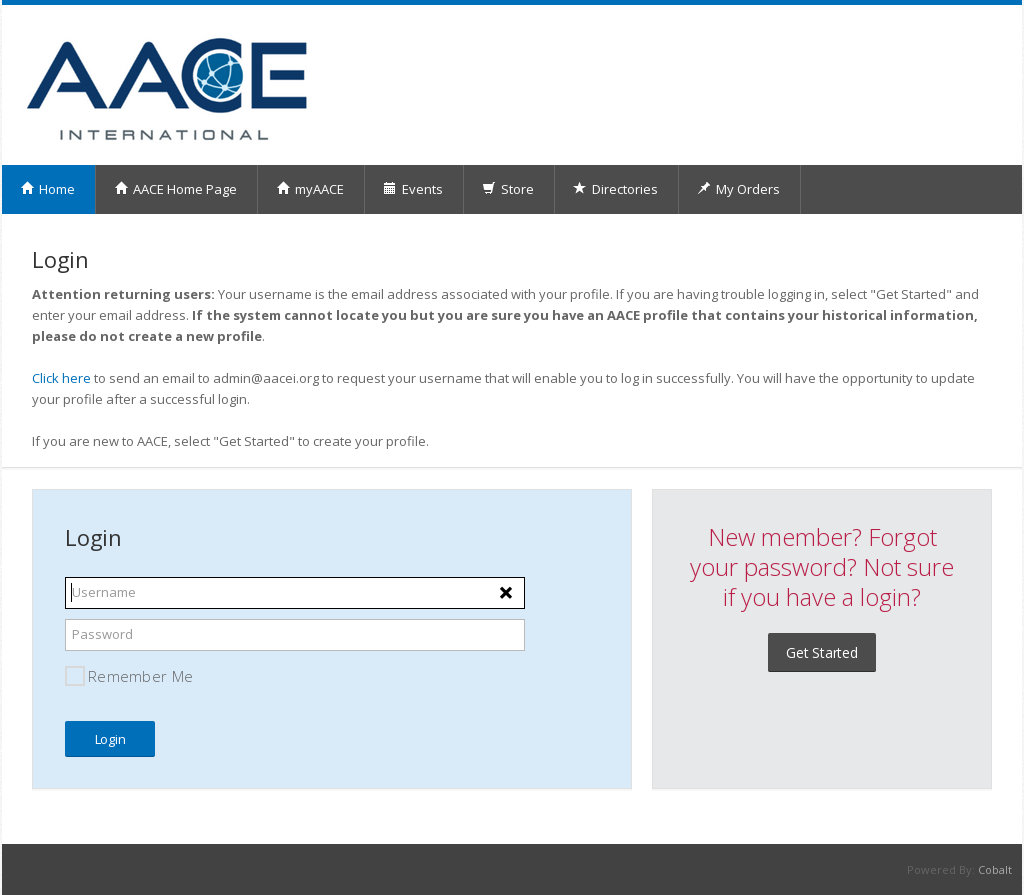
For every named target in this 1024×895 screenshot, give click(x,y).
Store (508, 189)
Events (413, 189)
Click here (61, 378)
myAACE (310, 189)
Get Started (822, 652)
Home (47, 189)
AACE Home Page (175, 189)
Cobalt (995, 869)
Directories (615, 189)
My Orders (738, 189)
